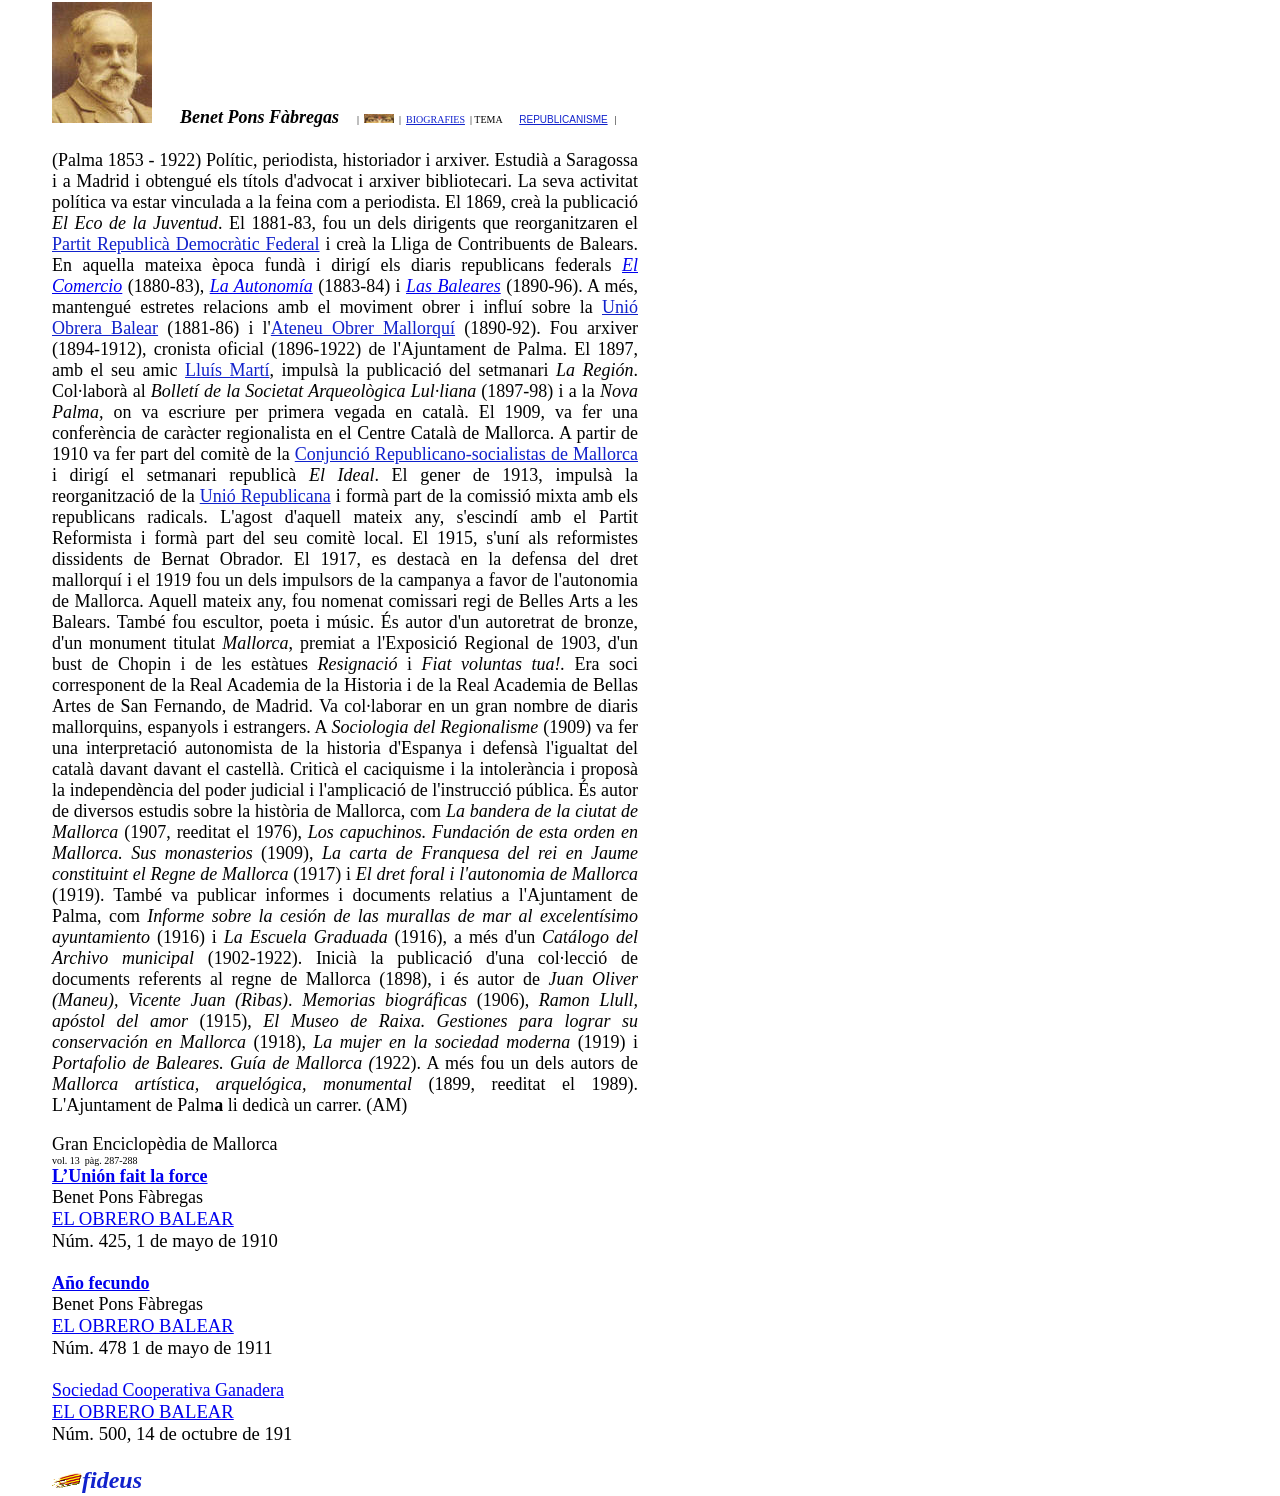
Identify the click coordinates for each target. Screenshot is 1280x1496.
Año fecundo (101, 1283)
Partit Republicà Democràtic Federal (186, 244)
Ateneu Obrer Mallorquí (363, 328)
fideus (112, 1480)
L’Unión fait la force (130, 1176)
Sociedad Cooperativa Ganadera (168, 1390)
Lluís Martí (227, 370)
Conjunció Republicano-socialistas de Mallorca (466, 454)
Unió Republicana (265, 496)
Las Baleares (453, 286)
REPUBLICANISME (563, 119)
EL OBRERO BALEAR (143, 1218)
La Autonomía (261, 286)
